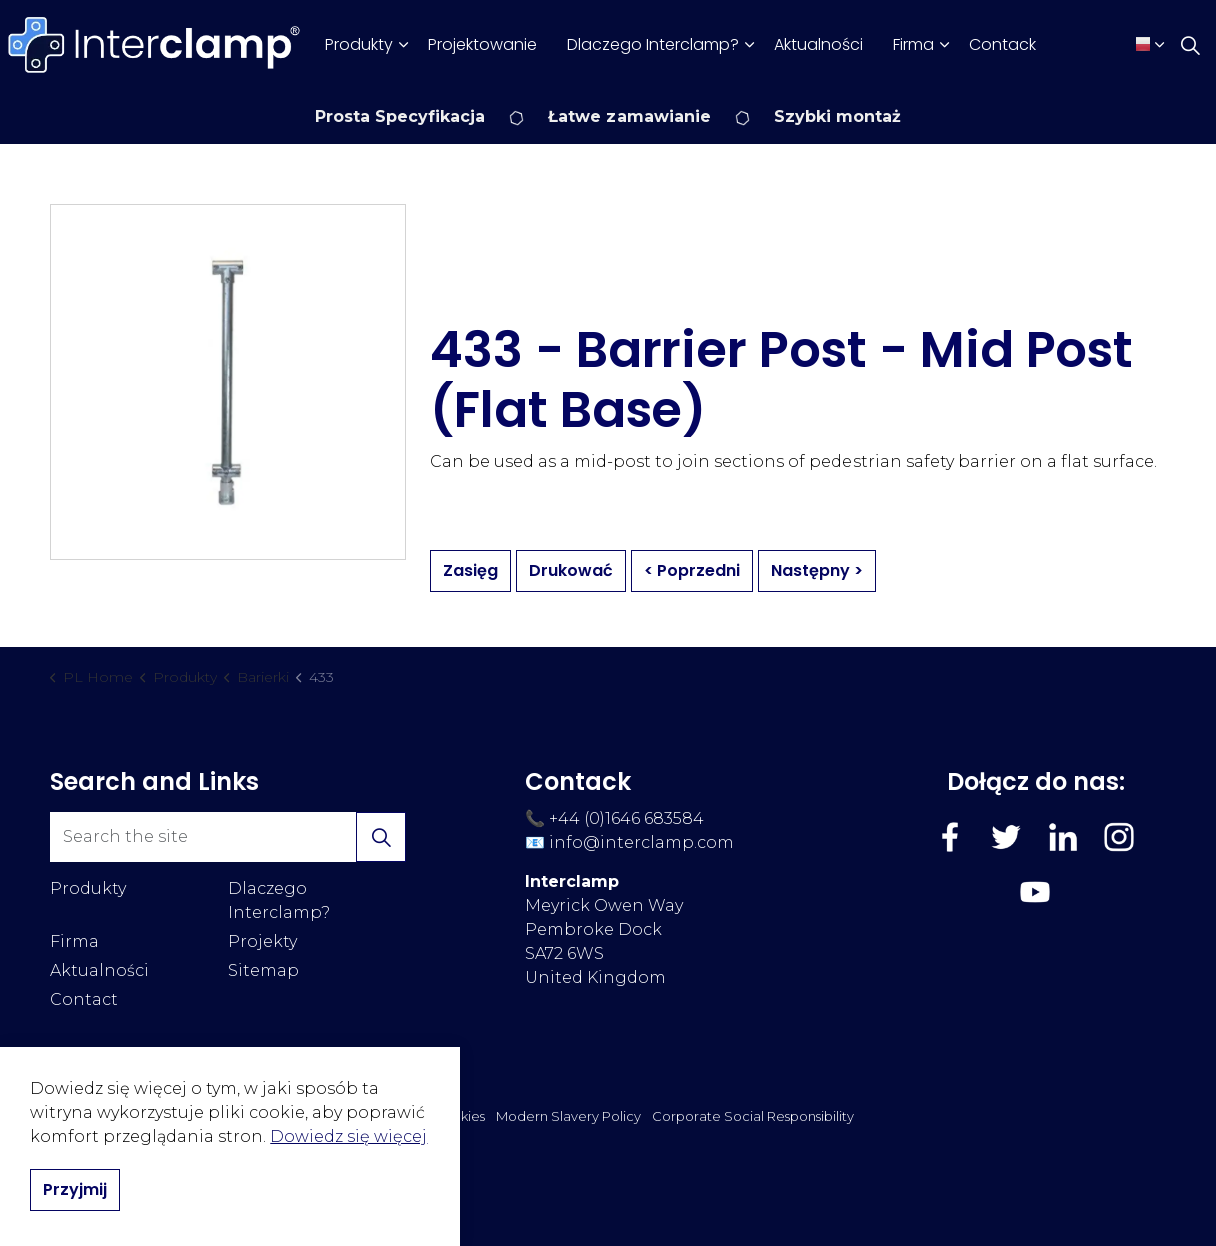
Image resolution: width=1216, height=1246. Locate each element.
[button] (381, 837)
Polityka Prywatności (355, 1116)
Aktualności (818, 44)
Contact (84, 999)
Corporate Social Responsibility (753, 1116)
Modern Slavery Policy (568, 1116)
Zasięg (470, 571)
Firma (913, 44)
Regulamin (243, 1116)
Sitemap (263, 970)
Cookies (459, 1116)
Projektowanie (482, 44)
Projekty (262, 941)
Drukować (571, 571)
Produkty (359, 44)
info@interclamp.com (641, 842)
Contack (1002, 44)
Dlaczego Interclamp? (653, 44)
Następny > (817, 571)
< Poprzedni (692, 571)
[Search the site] (228, 837)
